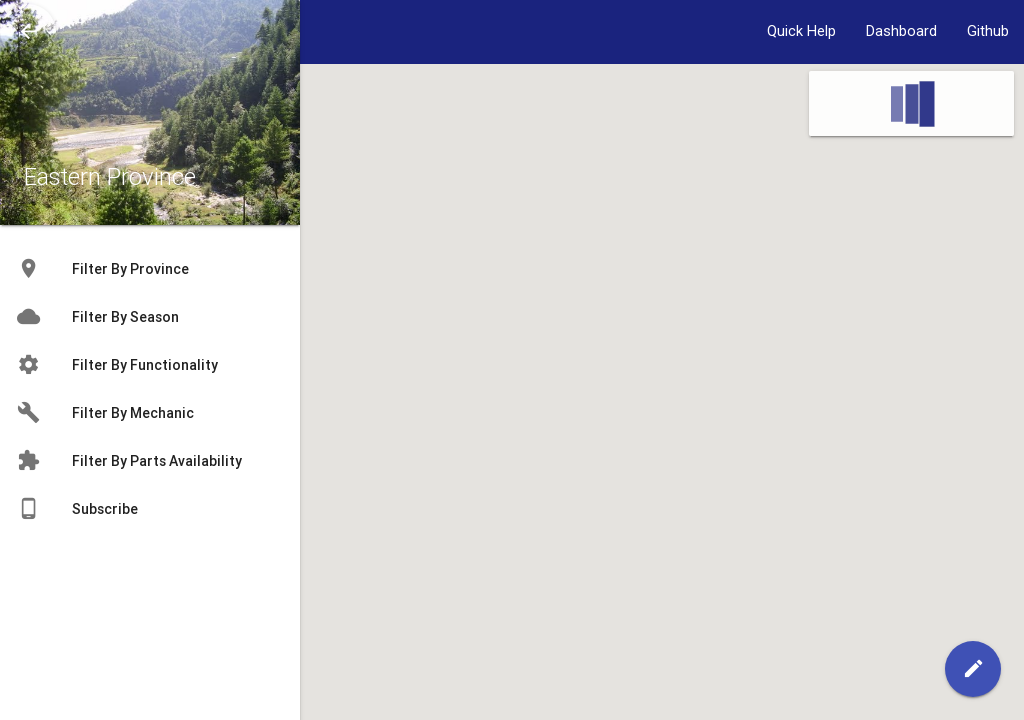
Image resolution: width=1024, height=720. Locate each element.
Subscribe (77, 509)
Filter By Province (102, 269)
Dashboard (901, 31)
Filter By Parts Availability (129, 461)
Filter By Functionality (117, 365)
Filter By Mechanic (105, 413)
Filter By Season (97, 317)
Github (988, 31)
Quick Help (801, 31)
